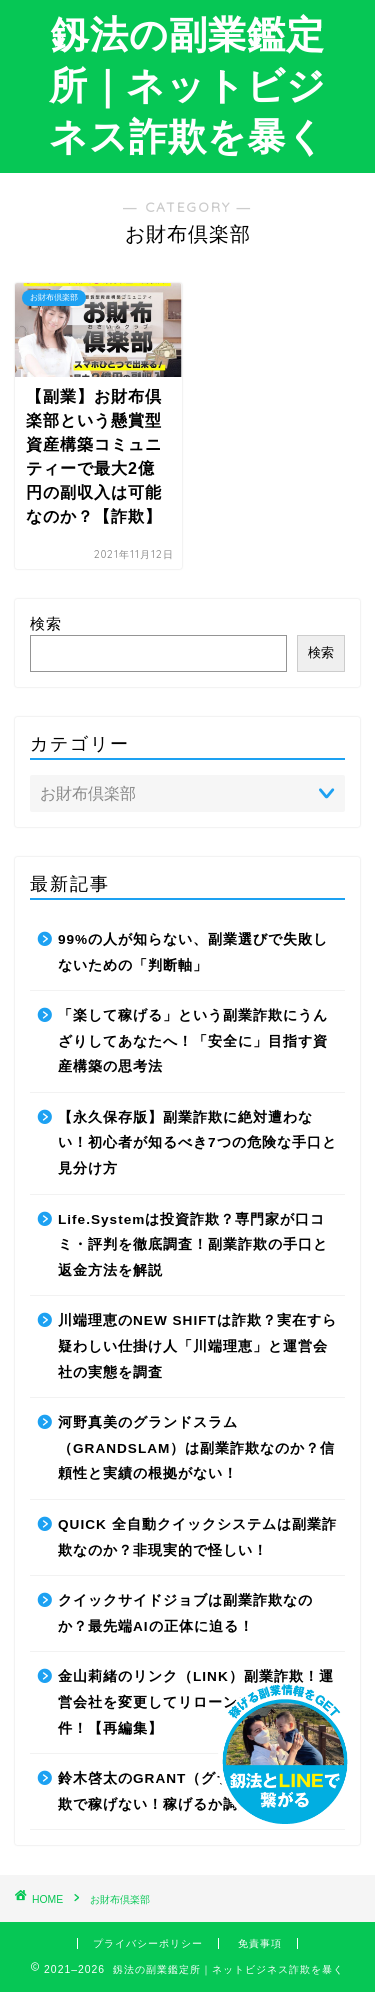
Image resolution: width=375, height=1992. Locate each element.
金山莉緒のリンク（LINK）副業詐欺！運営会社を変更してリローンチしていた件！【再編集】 (196, 1702)
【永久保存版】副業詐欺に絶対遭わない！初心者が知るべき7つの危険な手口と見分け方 (197, 1143)
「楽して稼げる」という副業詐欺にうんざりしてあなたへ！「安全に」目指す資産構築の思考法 (193, 1041)
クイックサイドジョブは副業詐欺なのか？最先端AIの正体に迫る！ (185, 1613)
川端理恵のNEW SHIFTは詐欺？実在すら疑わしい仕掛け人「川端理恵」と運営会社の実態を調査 (197, 1346)
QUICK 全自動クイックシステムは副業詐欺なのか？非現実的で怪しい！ (197, 1537)
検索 (46, 623)
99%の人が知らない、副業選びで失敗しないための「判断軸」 (193, 952)
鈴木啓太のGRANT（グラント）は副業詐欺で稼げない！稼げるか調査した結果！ (197, 1791)
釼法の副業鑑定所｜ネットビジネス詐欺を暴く (187, 85)
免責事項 (260, 1943)
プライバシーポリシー (148, 1943)
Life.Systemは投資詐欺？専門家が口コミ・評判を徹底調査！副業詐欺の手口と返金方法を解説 (193, 1245)
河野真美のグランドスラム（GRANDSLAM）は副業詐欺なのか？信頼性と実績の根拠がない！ (196, 1448)
